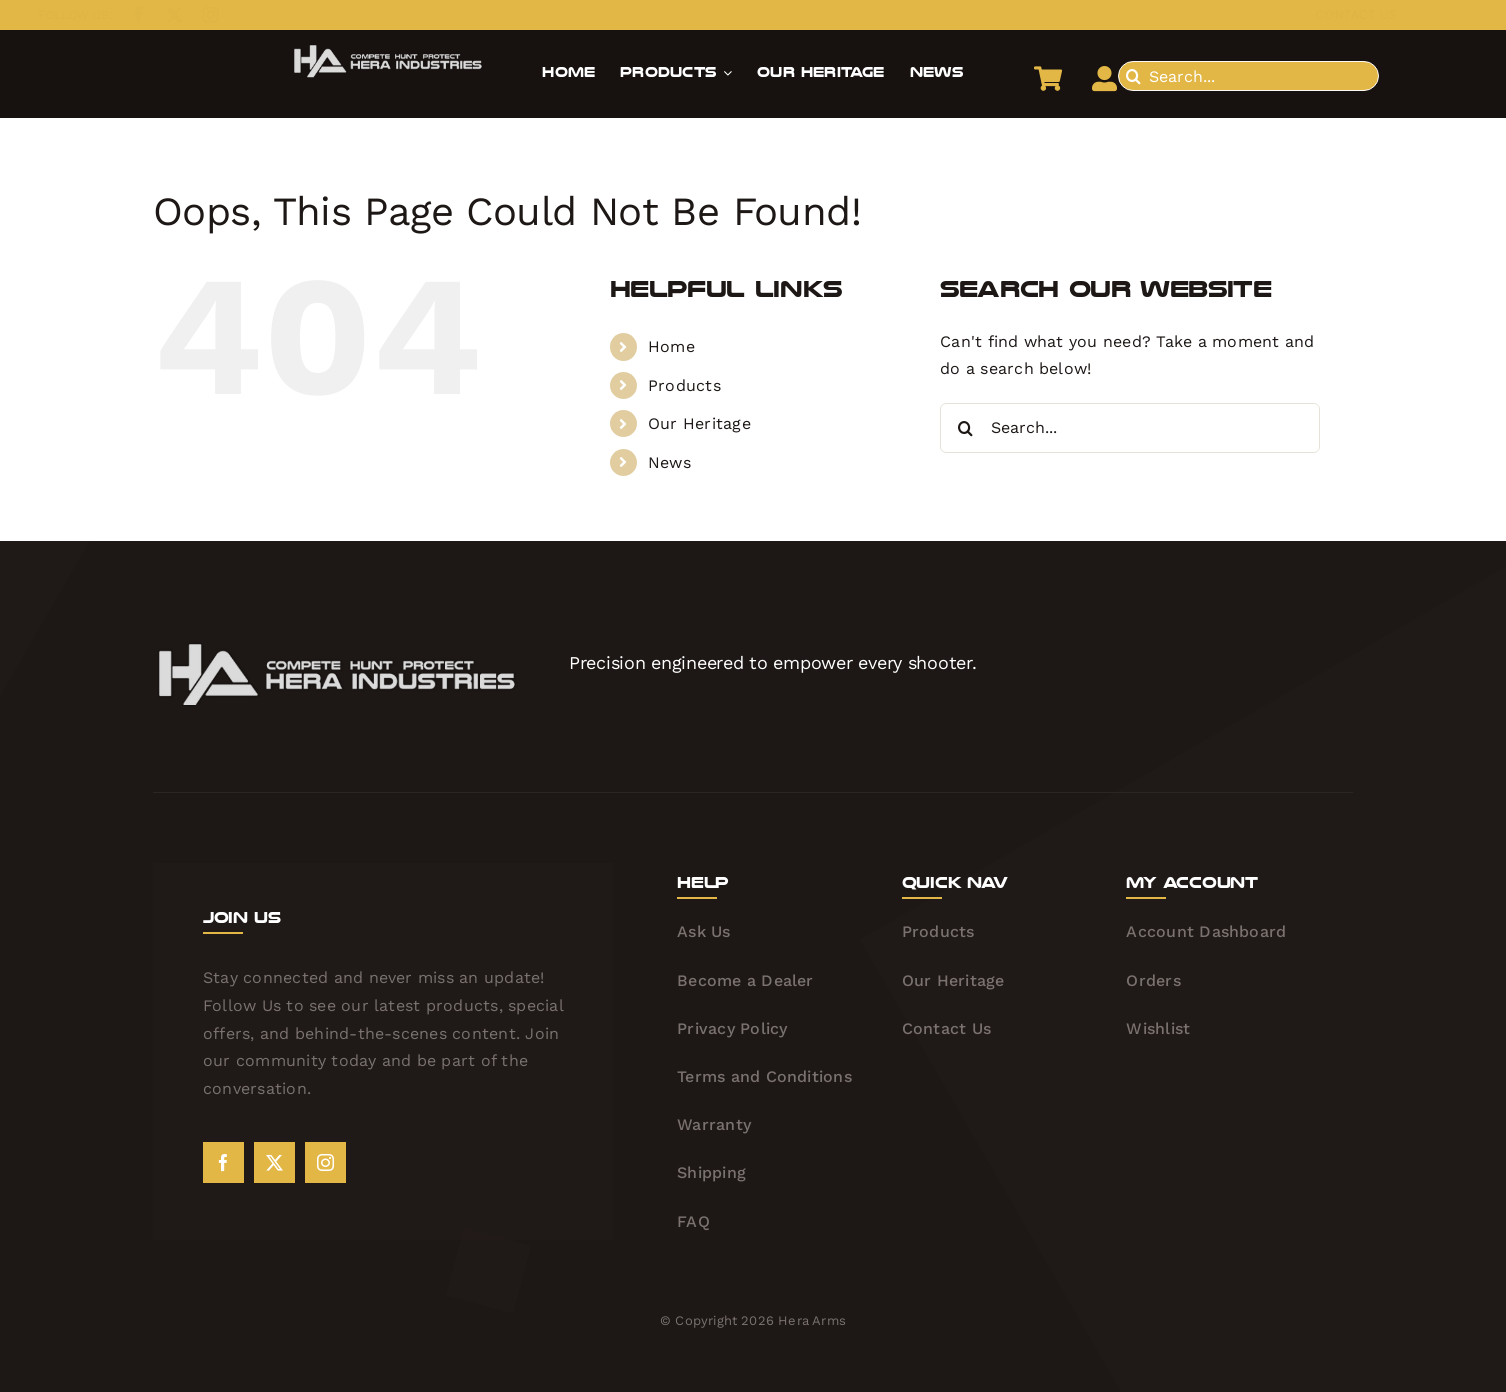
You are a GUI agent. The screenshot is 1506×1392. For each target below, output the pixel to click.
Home (671, 346)
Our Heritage (699, 423)
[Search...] (1248, 76)
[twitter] (158, 15)
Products (684, 385)
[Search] (1133, 76)
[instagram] (194, 15)
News (669, 462)
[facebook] (122, 15)
